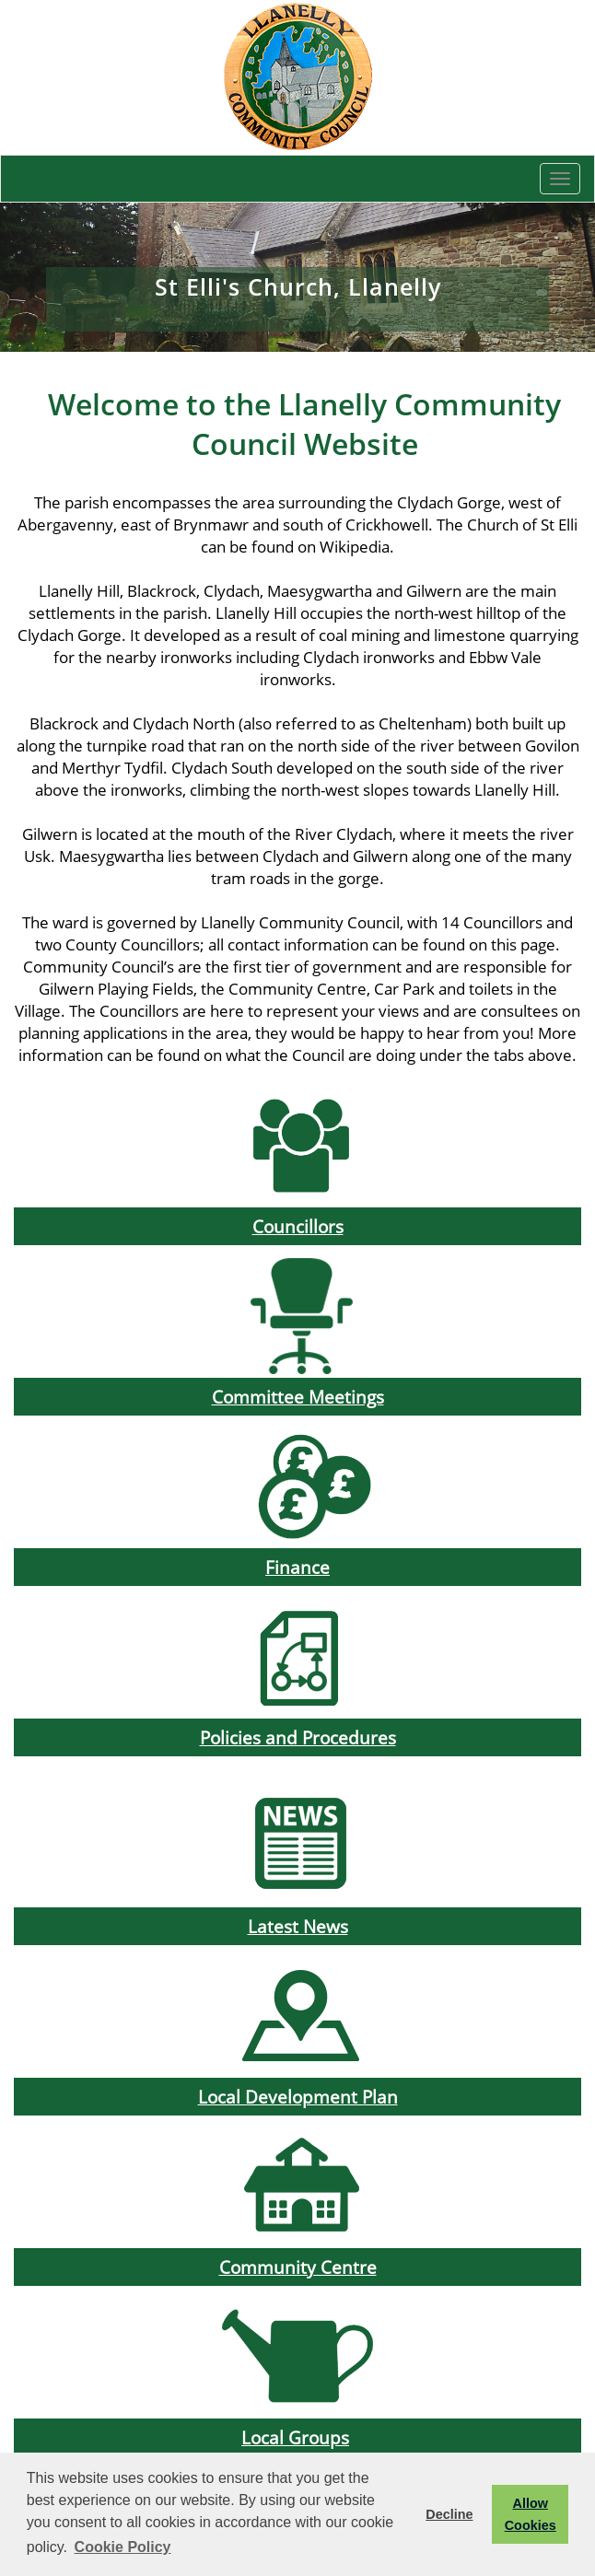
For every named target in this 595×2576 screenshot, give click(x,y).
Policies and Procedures (298, 1737)
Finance (297, 1567)
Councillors (298, 1226)
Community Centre (298, 2267)
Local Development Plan (298, 2096)
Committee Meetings (298, 1396)
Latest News (298, 1926)
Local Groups (295, 2437)
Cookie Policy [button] (123, 2547)
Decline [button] (449, 2514)
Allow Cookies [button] (530, 2514)
